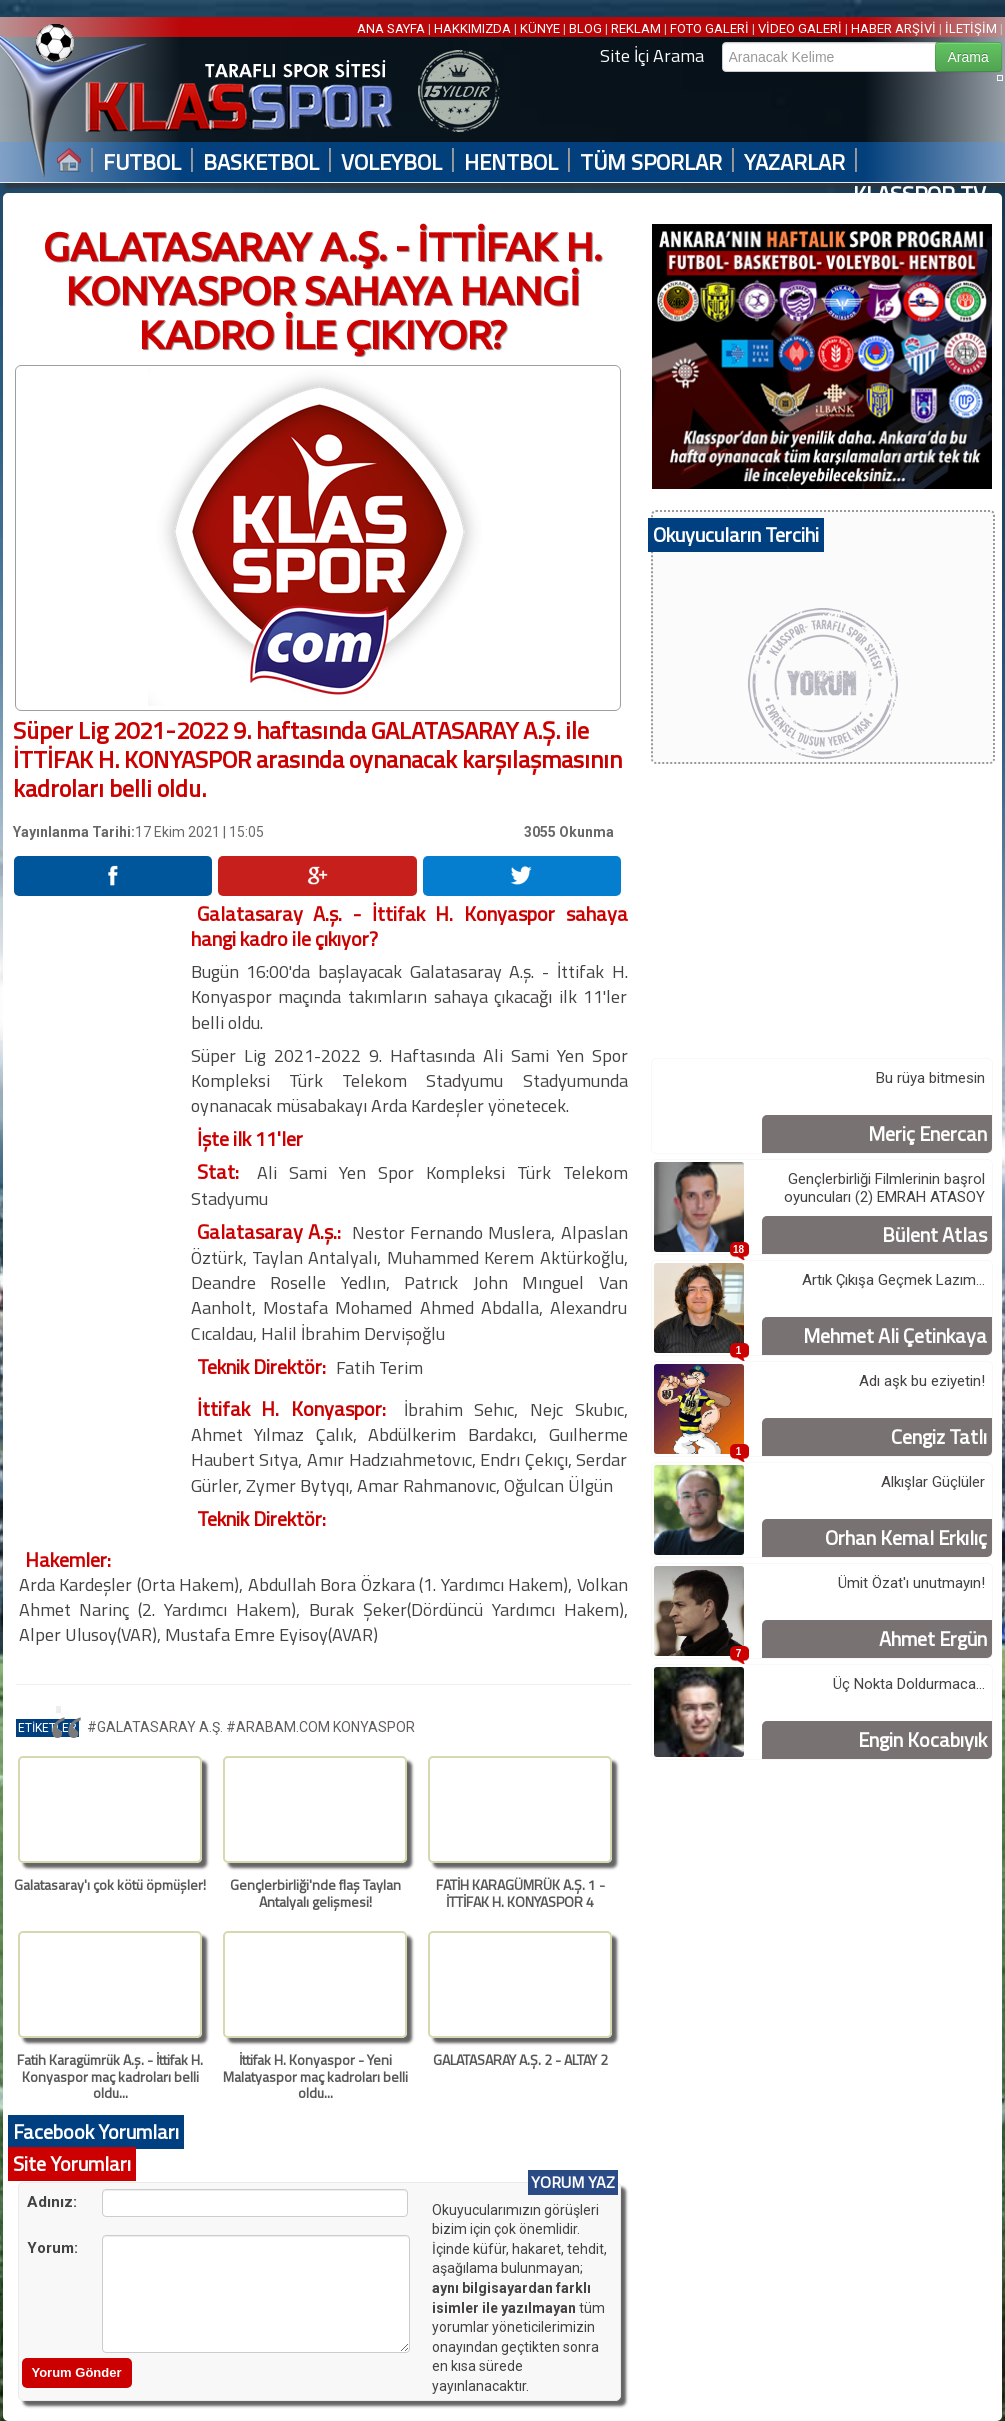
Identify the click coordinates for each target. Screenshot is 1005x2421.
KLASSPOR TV (919, 194)
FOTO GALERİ (709, 28)
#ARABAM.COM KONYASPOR (320, 1727)
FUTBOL (142, 162)
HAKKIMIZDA (472, 28)
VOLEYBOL (391, 162)
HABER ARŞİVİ (893, 28)
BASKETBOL (261, 162)
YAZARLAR (794, 162)
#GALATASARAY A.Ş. (156, 1727)
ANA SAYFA (392, 28)
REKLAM (636, 28)
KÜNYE (540, 28)
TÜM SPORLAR (651, 162)
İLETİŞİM (971, 28)
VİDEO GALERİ (800, 28)
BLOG (585, 28)
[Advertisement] (101, 1201)
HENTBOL (511, 162)
